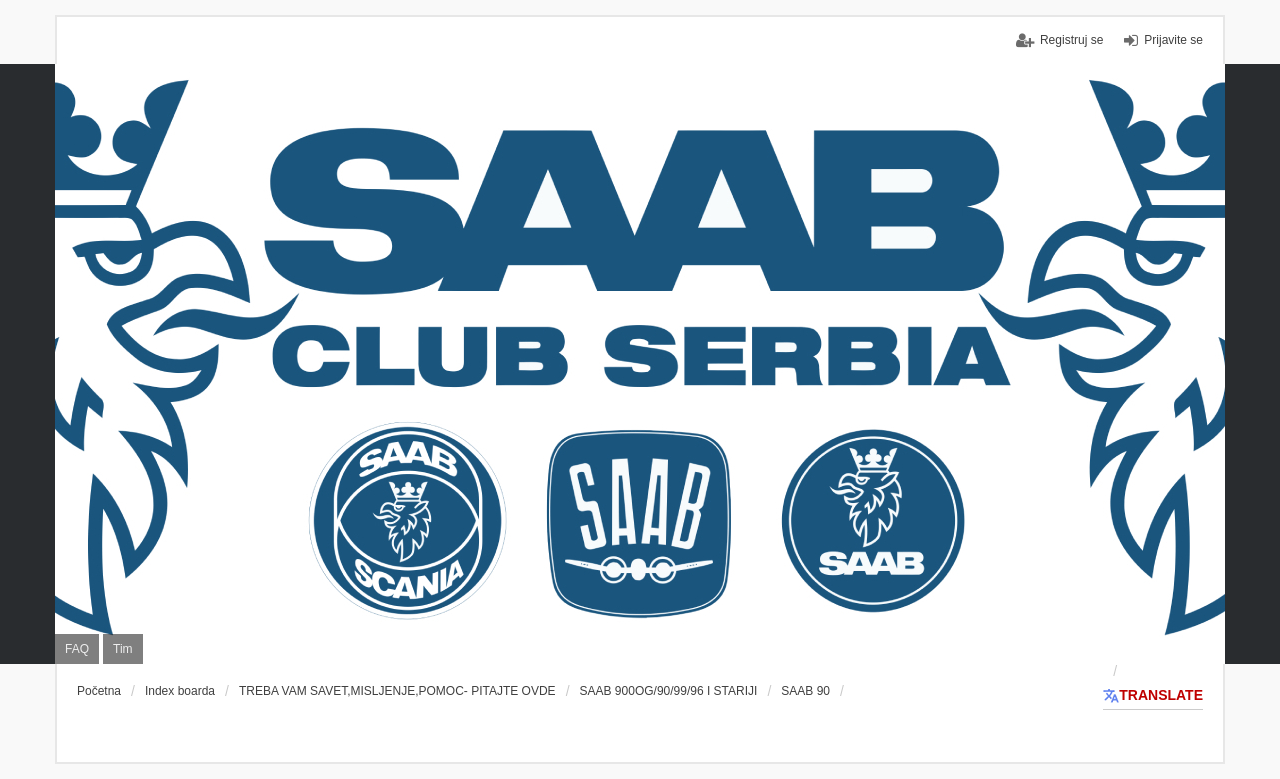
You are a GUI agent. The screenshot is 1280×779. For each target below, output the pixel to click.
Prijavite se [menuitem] (1173, 40)
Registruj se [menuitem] (1071, 40)
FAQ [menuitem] (77, 649)
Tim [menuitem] (123, 649)
